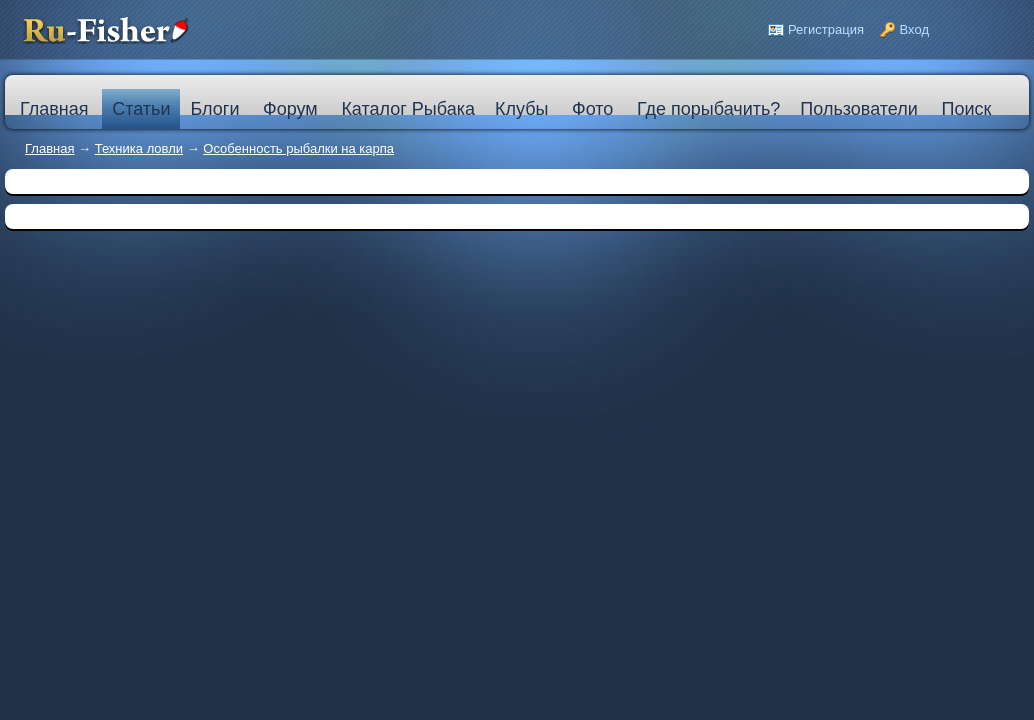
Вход (914, 29)
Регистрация (826, 29)
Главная (49, 148)
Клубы (521, 109)
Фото (592, 109)
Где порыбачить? (708, 109)
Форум (290, 109)
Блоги (214, 109)
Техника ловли (139, 148)
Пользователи (858, 109)
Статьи (141, 109)
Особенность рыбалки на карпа (298, 148)
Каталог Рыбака (408, 109)
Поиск (966, 109)
